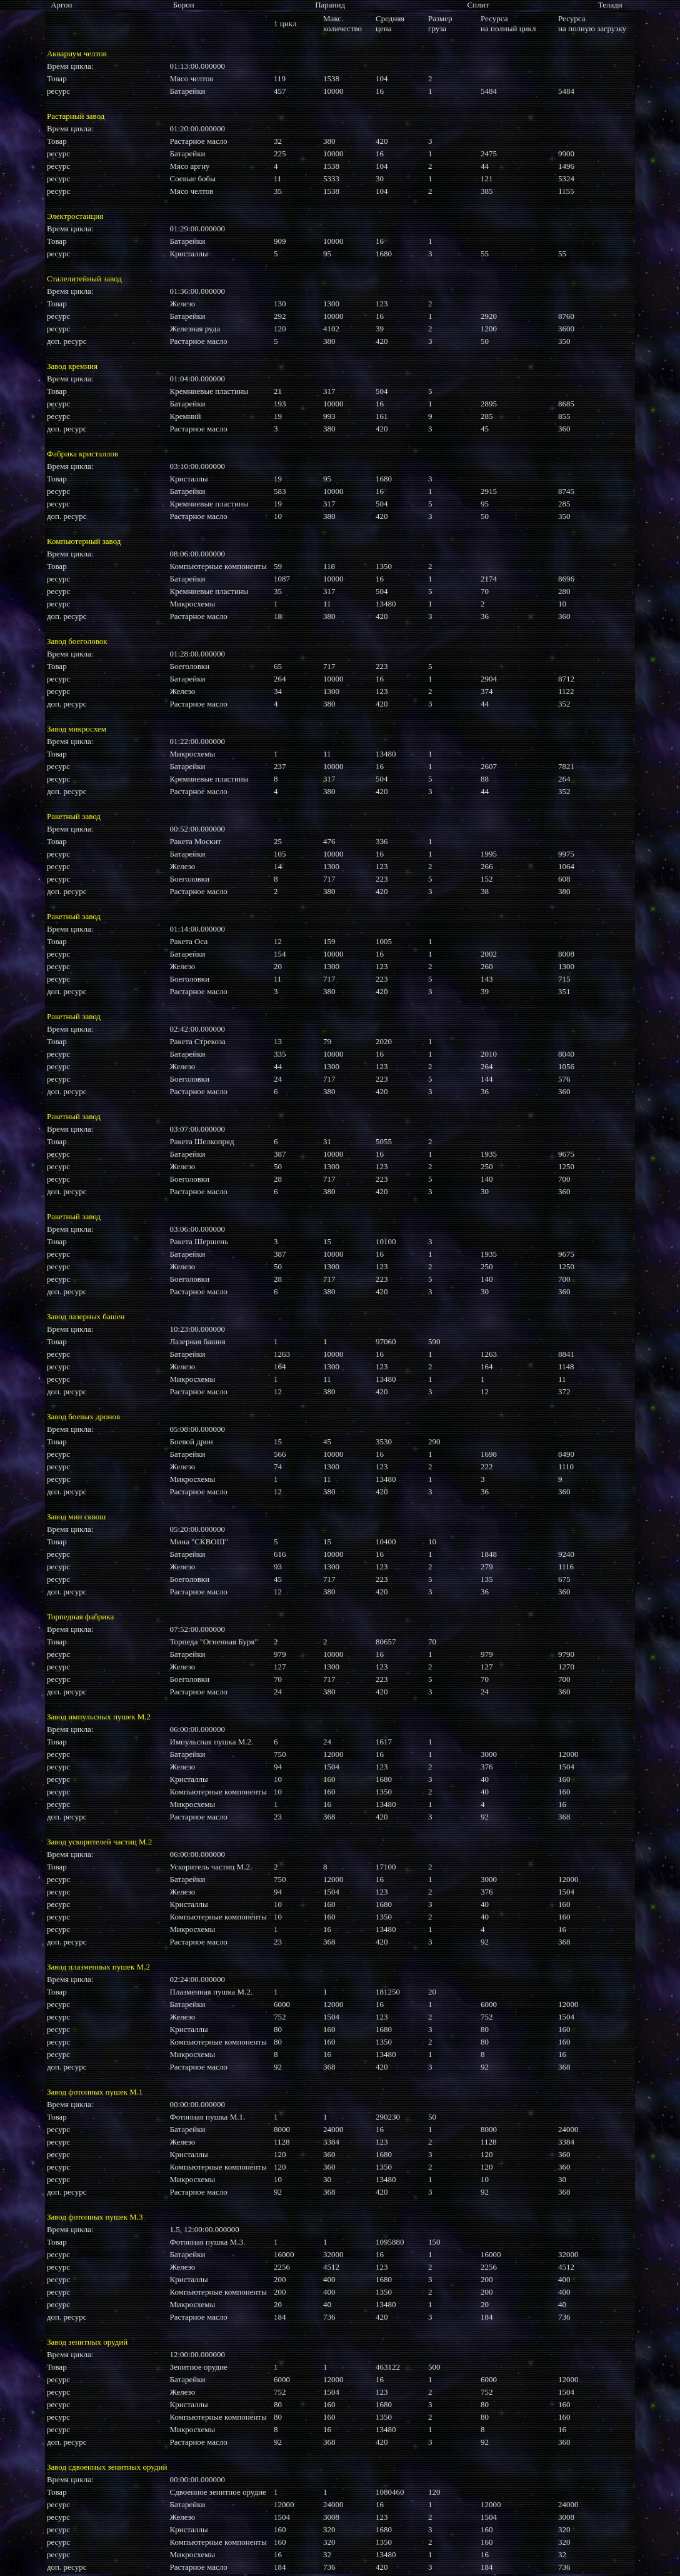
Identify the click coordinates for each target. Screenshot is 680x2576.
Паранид (330, 4)
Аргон (61, 4)
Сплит (478, 4)
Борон (183, 4)
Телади (610, 4)
